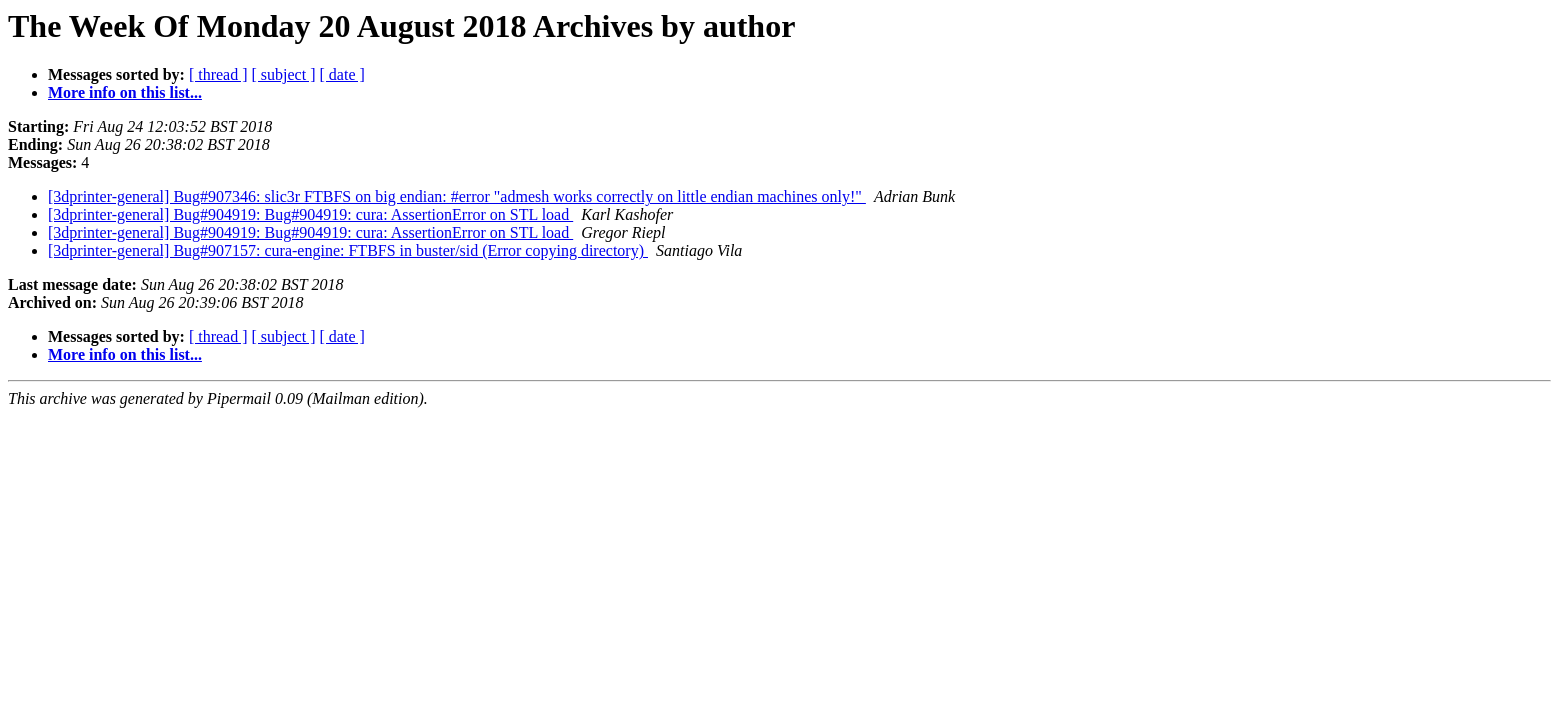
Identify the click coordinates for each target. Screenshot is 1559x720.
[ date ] (342, 74)
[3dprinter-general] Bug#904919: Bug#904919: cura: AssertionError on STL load (310, 214)
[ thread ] (218, 74)
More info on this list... (125, 92)
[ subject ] (284, 74)
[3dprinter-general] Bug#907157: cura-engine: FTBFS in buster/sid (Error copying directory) (348, 250)
